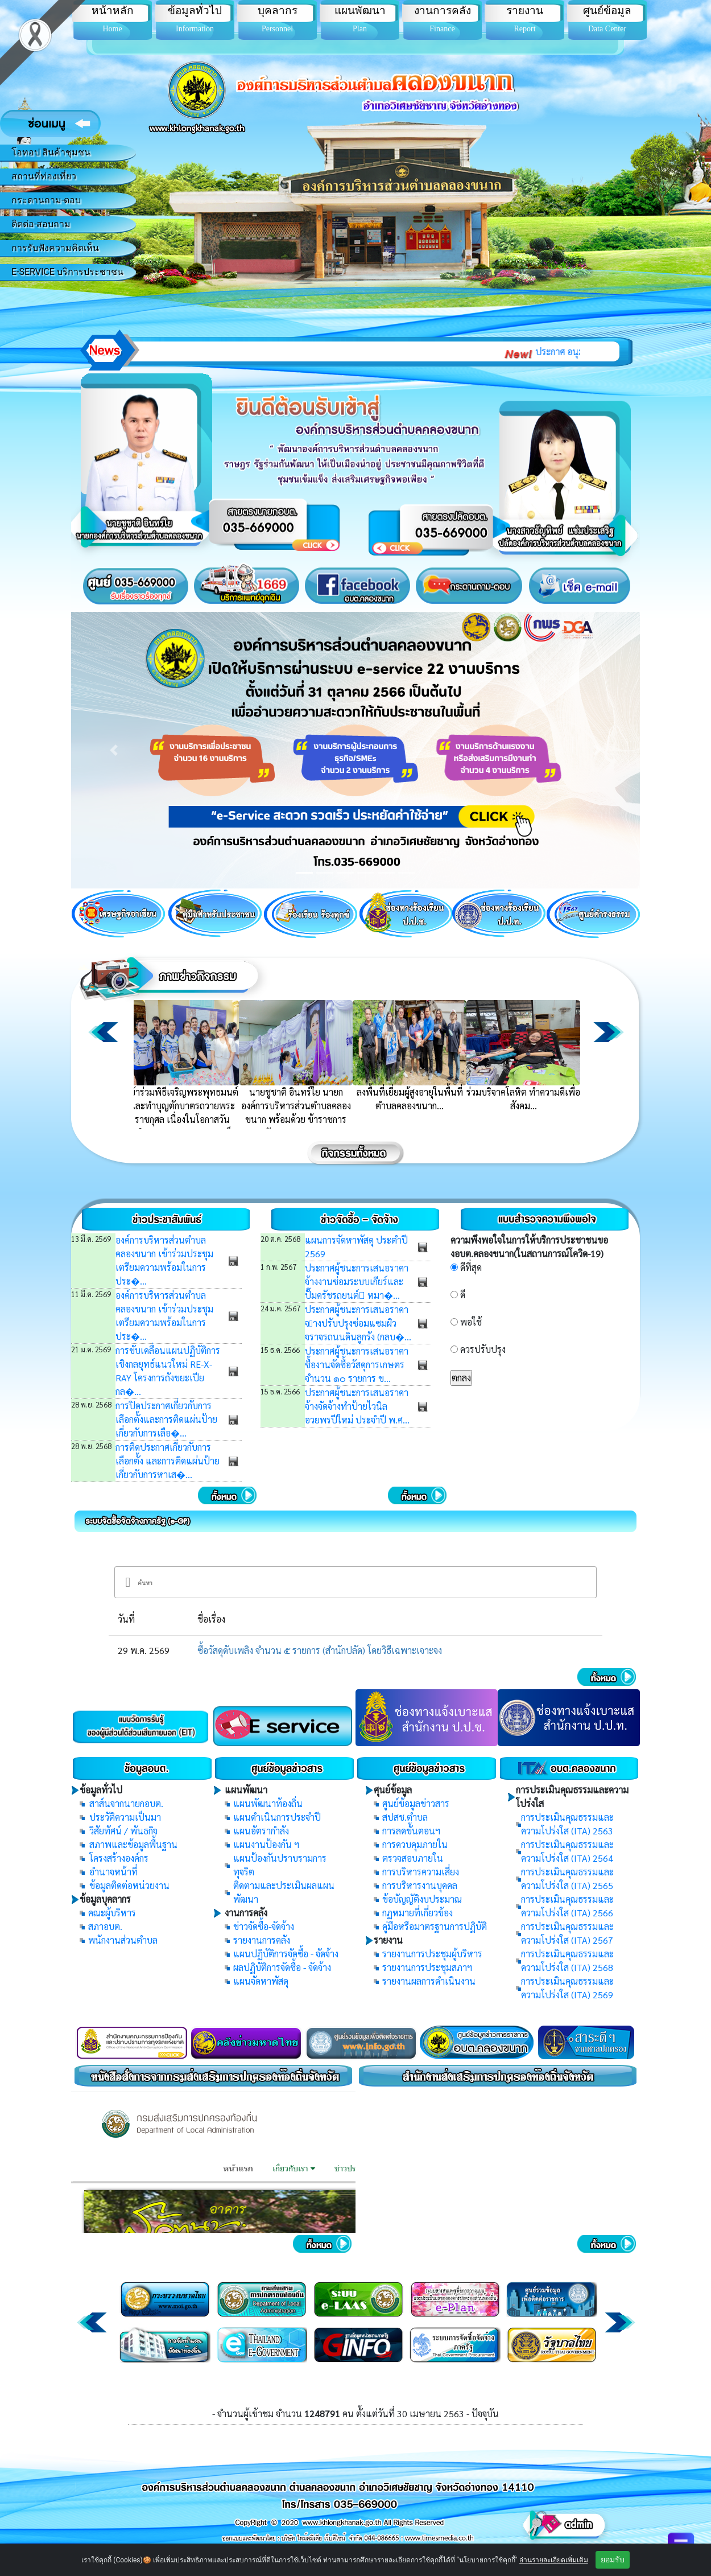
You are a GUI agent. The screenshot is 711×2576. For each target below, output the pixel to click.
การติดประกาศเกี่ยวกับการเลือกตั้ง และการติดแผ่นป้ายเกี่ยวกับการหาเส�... (167, 1460)
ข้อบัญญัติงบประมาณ (422, 1899)
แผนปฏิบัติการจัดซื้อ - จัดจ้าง (285, 1954)
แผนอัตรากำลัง (261, 1831)
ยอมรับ (613, 2559)
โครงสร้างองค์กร (118, 1858)
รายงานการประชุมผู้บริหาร (432, 1954)
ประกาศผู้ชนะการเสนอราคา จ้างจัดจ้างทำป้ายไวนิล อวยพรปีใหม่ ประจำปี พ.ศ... (357, 1406)
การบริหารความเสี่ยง (420, 1872)
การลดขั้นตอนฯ (411, 1831)
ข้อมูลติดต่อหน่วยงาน (129, 1885)
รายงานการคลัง (261, 1940)
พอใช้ (471, 1322)
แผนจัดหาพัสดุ (260, 1981)
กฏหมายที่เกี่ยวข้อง (417, 1913)
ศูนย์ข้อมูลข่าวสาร (415, 1803)
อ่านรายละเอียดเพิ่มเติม (553, 2560)
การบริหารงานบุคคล (419, 1885)
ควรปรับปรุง (483, 1349)
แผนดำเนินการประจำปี (277, 1817)
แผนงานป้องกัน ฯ (266, 1844)
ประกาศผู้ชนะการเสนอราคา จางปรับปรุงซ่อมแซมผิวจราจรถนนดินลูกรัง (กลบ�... (358, 1323)
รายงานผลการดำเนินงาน (429, 1981)
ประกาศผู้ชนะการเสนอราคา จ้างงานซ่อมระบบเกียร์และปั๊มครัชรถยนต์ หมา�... (356, 1281)
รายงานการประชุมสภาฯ (427, 1967)
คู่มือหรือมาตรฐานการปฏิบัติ (434, 1926)
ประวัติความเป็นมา (125, 1817)
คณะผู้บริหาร (112, 1913)
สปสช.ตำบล (405, 1817)
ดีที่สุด (471, 1267)
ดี (462, 1295)
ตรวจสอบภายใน (412, 1858)
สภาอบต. (105, 1926)
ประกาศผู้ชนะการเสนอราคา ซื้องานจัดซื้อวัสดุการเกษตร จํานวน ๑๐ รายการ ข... (356, 1364)
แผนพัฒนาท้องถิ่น (268, 1803)
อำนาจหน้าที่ (113, 1872)
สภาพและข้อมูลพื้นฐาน (133, 1844)
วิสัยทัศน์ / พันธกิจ (123, 1831)
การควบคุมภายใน (415, 1844)
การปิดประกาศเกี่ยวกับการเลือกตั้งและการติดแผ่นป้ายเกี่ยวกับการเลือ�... (166, 1419)
